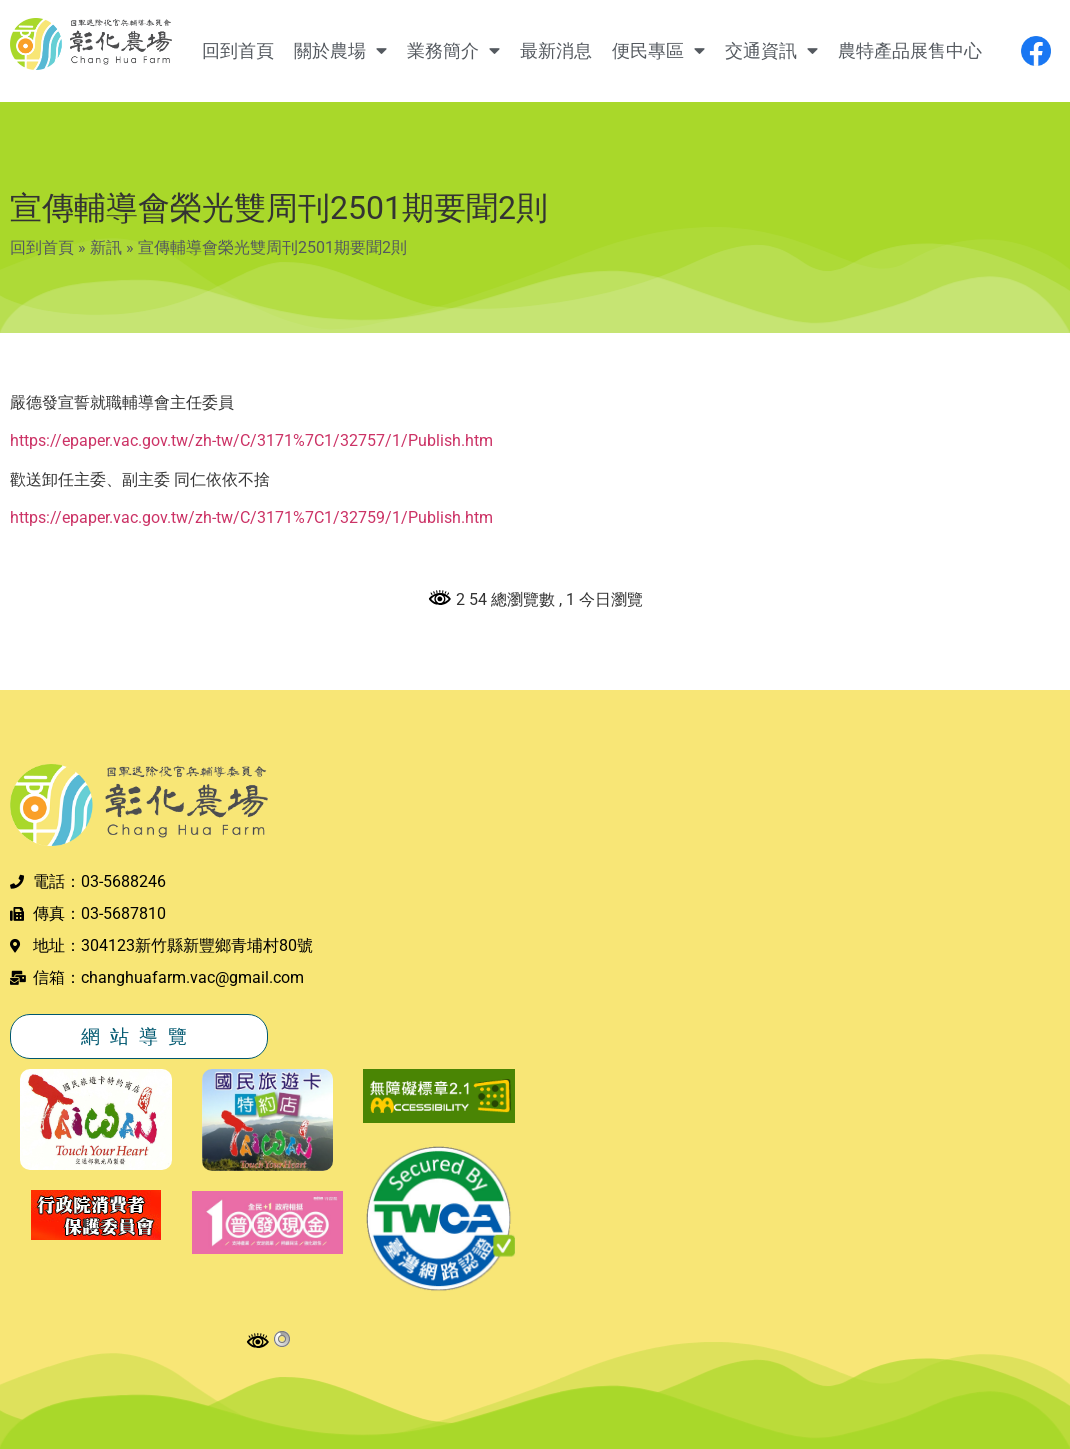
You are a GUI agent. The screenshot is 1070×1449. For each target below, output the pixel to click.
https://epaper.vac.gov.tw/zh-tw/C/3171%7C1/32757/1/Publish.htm (251, 440)
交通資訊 (771, 51)
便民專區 (658, 51)
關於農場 (340, 51)
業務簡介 (453, 51)
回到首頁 (238, 51)
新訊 (106, 247)
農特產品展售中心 (910, 51)
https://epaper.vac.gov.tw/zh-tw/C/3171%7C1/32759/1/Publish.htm (251, 517)
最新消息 (556, 51)
